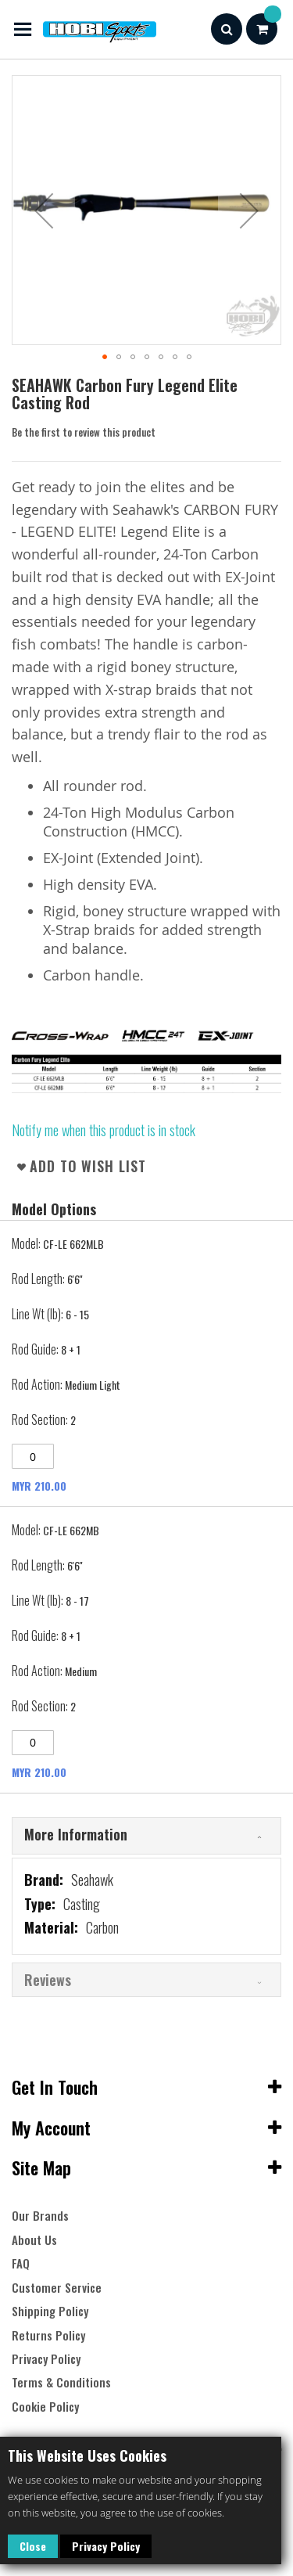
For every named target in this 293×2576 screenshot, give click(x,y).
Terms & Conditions (61, 2382)
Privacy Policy (106, 2546)
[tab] (146, 1836)
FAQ (21, 2263)
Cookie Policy (45, 2406)
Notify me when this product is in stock (103, 1130)
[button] (44, 210)
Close (33, 2546)
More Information (75, 1834)
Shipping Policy (50, 2311)
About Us (34, 2240)
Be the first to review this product (83, 432)
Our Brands (40, 2215)
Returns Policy (48, 2335)
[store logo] (84, 29)
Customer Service (57, 2287)
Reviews (47, 1980)
